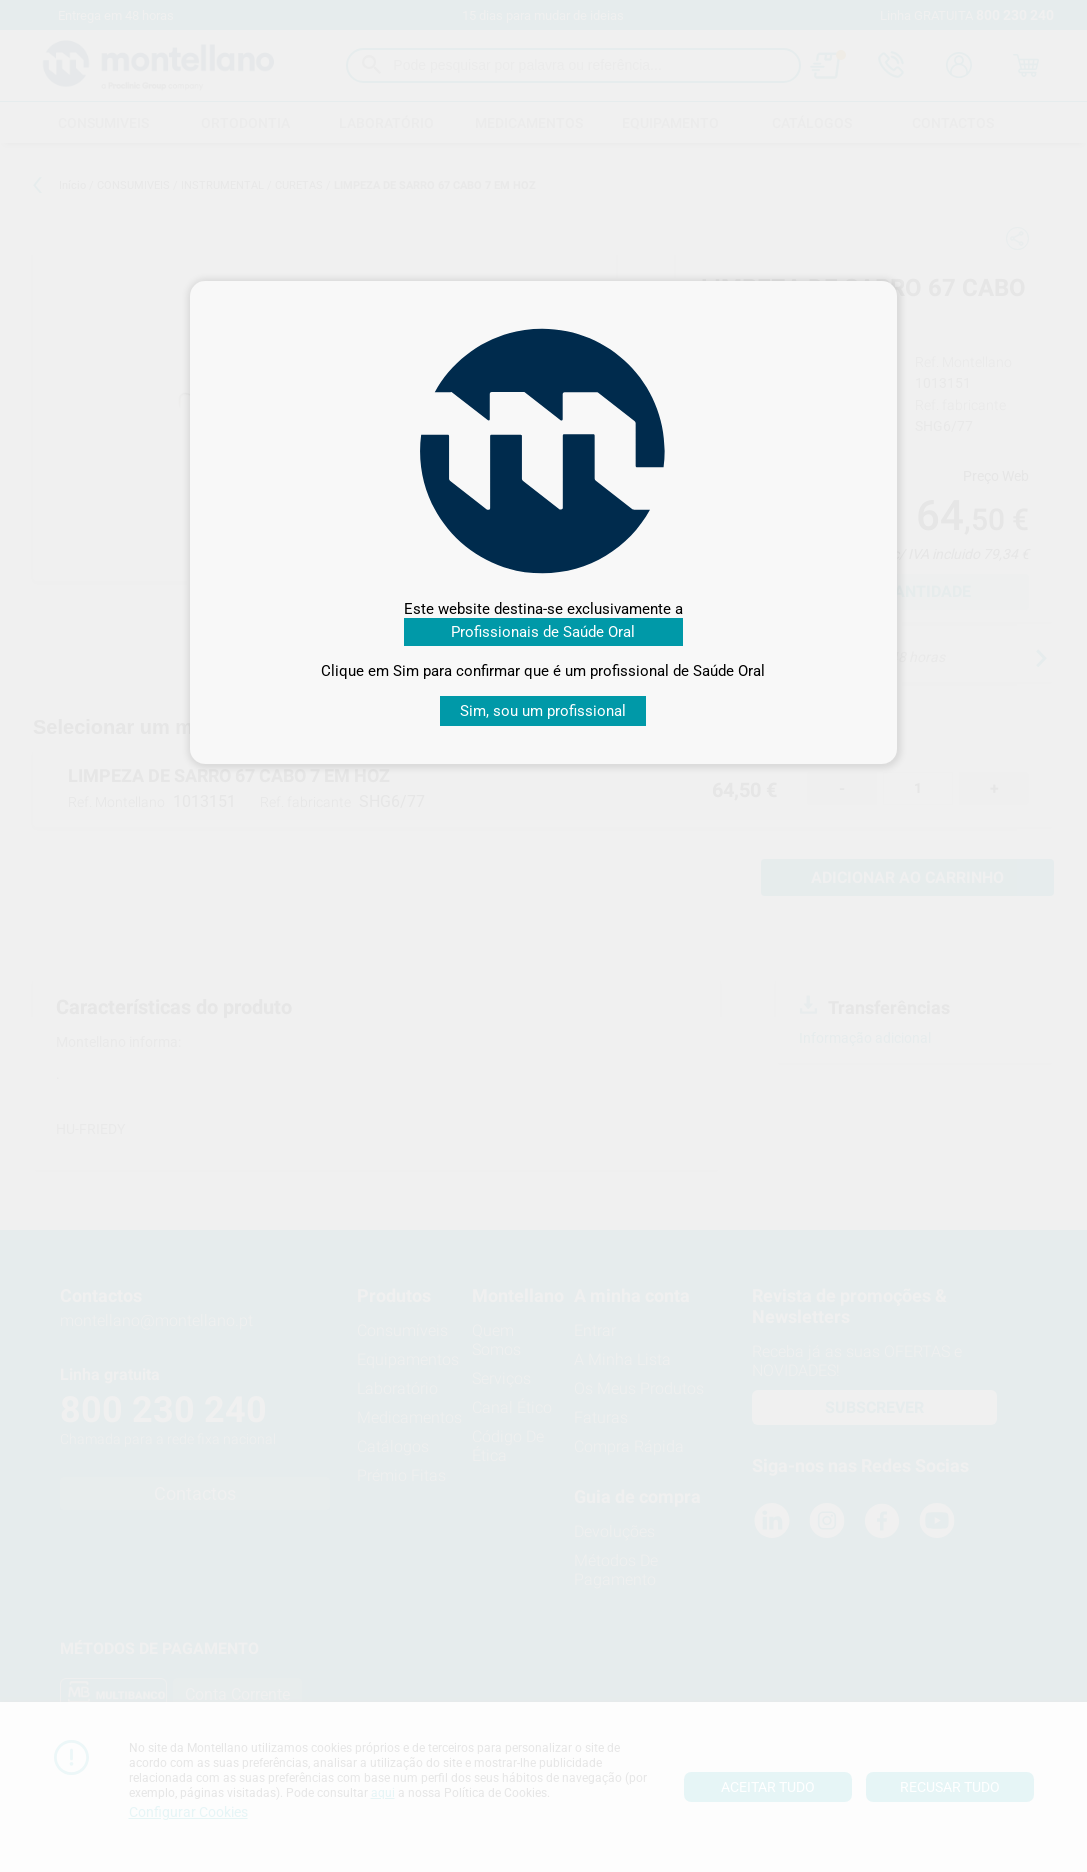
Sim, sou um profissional (543, 711)
